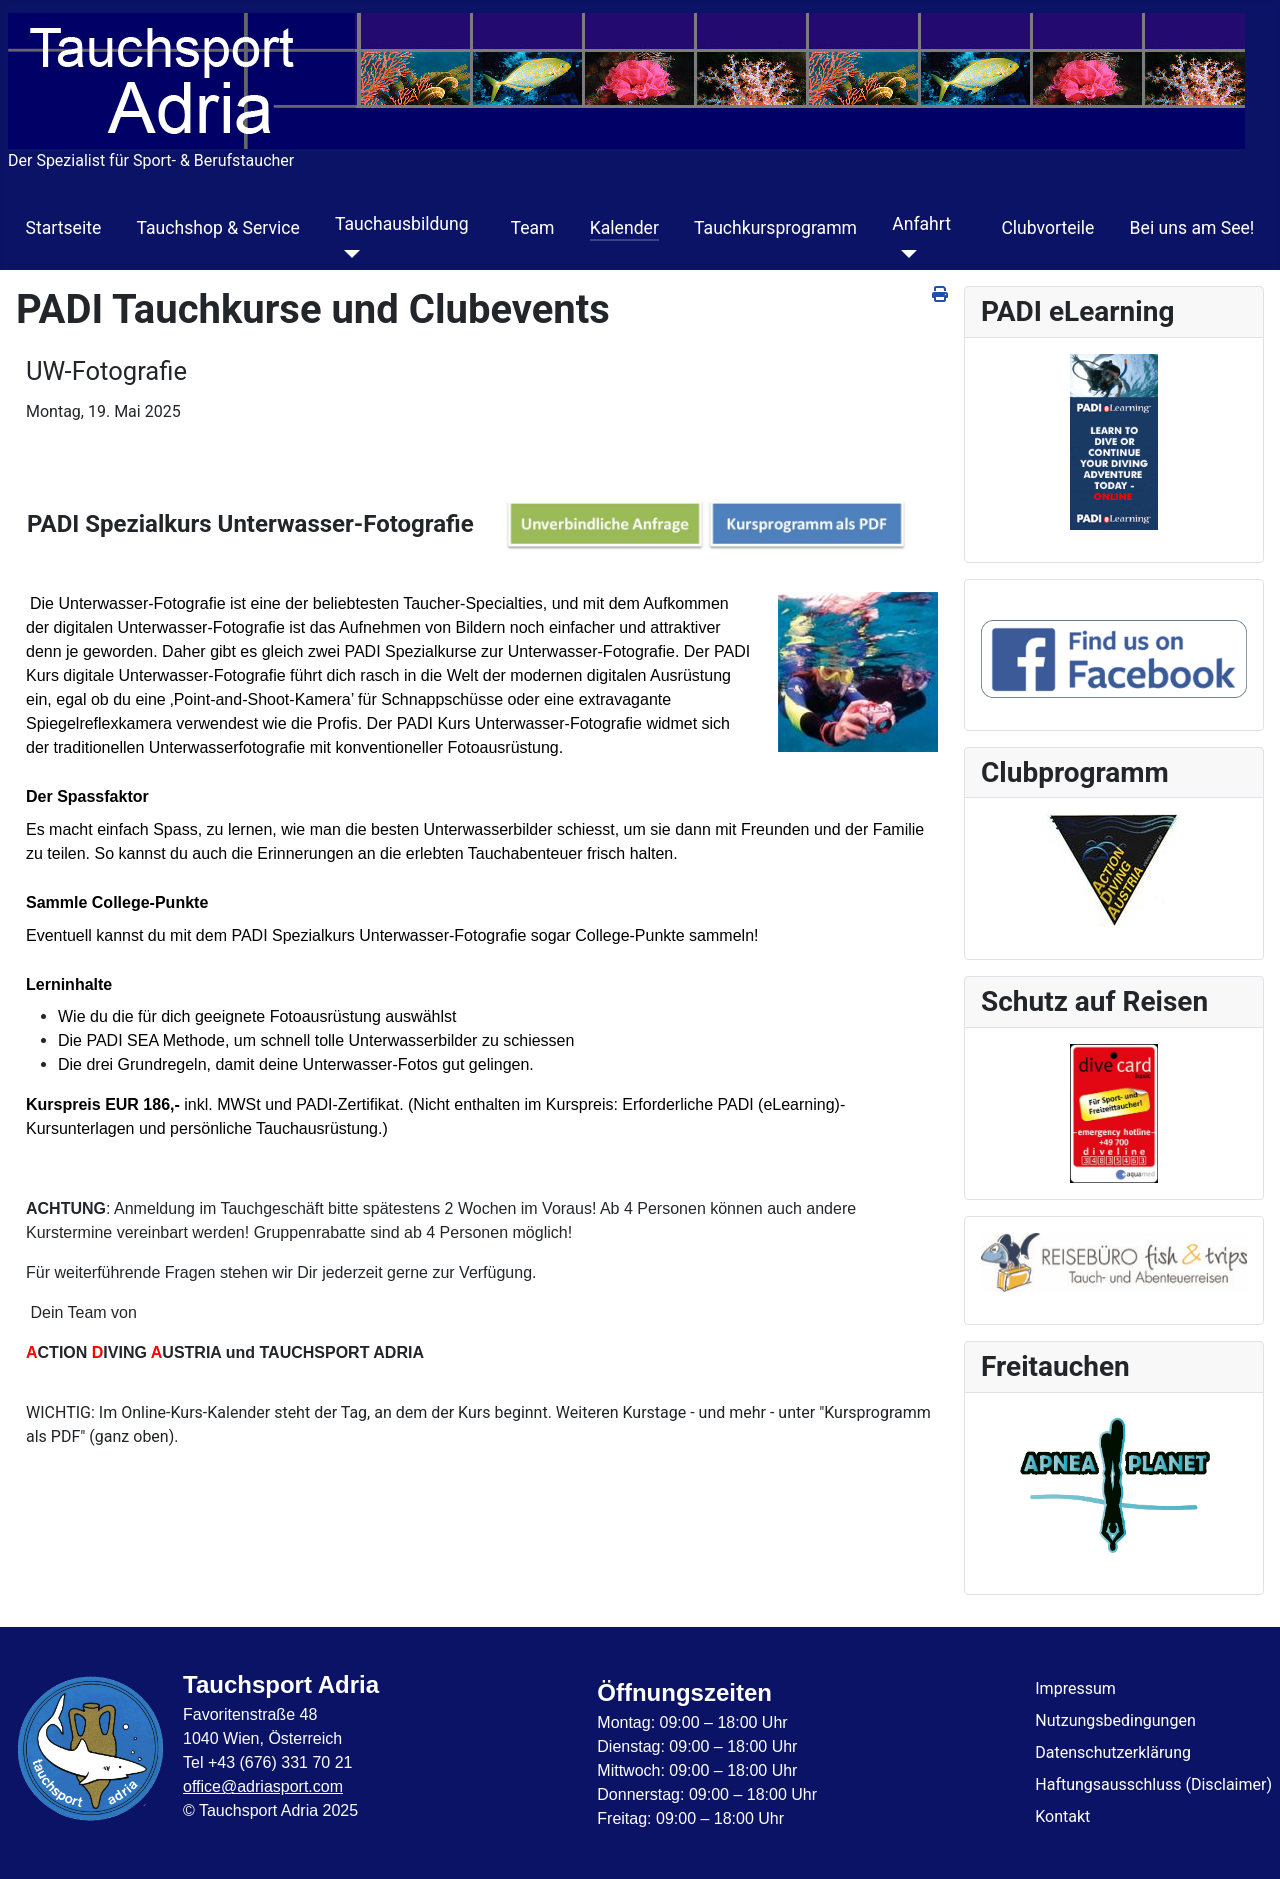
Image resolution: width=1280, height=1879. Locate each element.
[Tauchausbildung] (347, 254)
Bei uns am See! (1192, 228)
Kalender (624, 228)
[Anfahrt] (904, 254)
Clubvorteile (1047, 228)
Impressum (1075, 1688)
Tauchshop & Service (217, 228)
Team (533, 228)
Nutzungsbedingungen (1115, 1720)
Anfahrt (921, 224)
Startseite (64, 228)
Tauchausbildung (402, 224)
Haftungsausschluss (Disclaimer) (1153, 1784)
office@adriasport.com (263, 1786)
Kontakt (1062, 1816)
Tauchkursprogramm (775, 228)
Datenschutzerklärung (1113, 1752)
